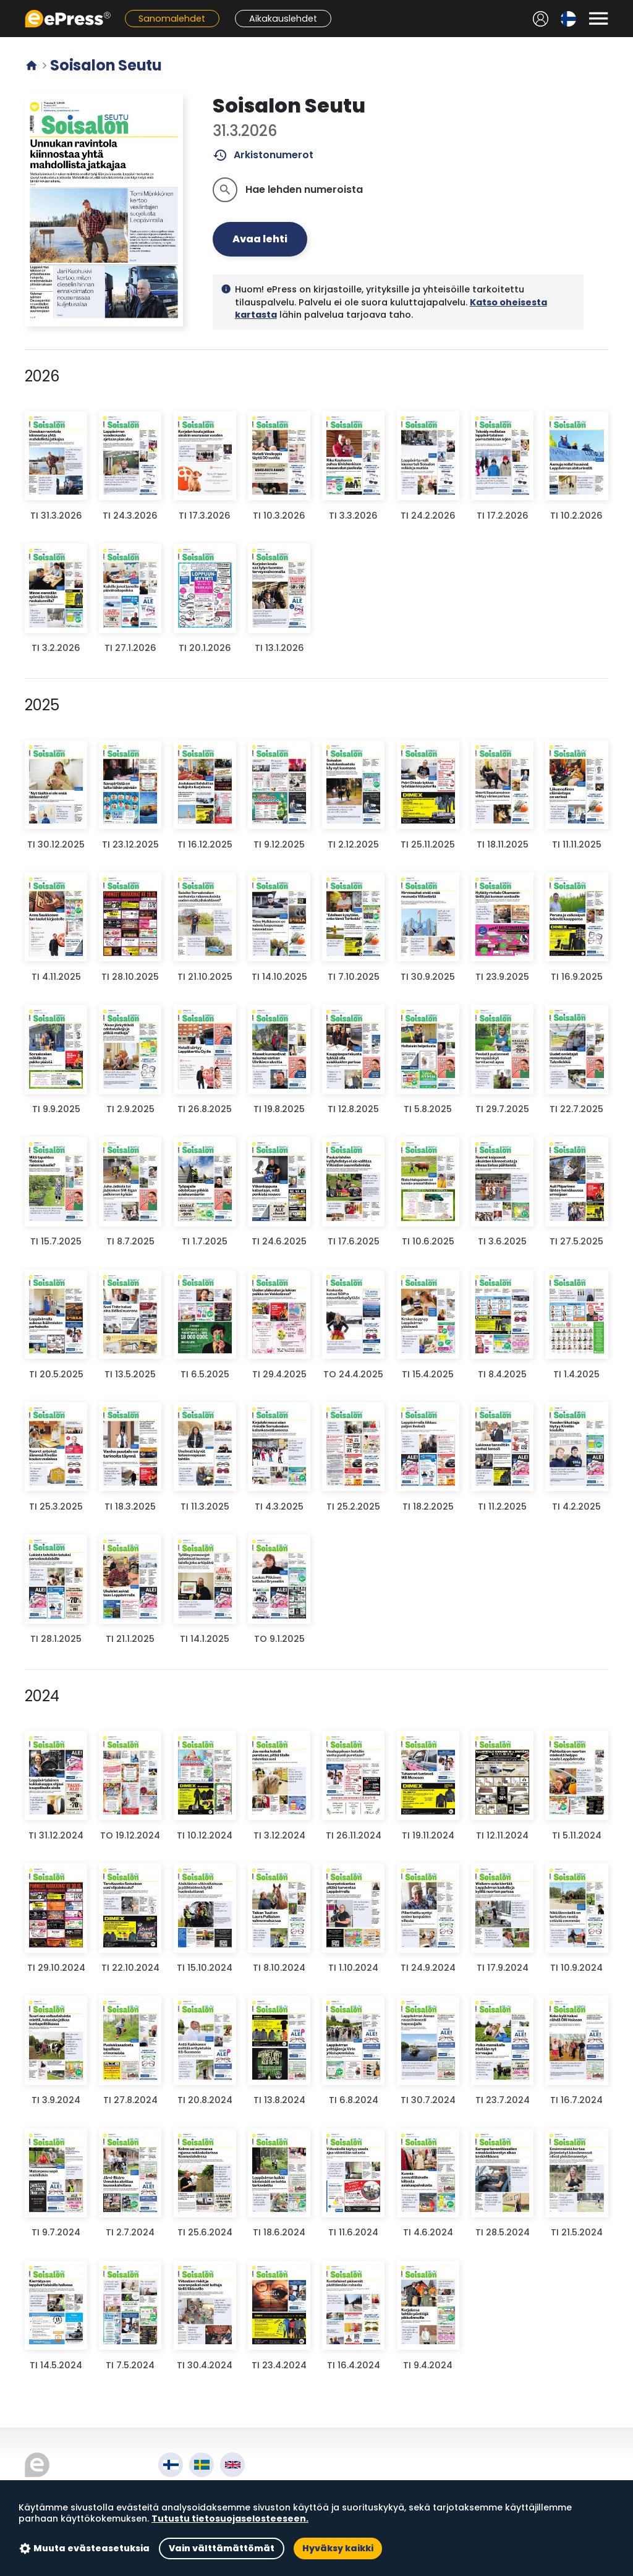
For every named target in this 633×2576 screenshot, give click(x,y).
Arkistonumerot (263, 155)
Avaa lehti (259, 239)
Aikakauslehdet (283, 18)
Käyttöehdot (191, 2504)
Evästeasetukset (201, 2533)
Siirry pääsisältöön (6, 6)
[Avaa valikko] (598, 18)
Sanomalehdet (171, 18)
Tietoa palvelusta (203, 2490)
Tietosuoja (186, 2518)
